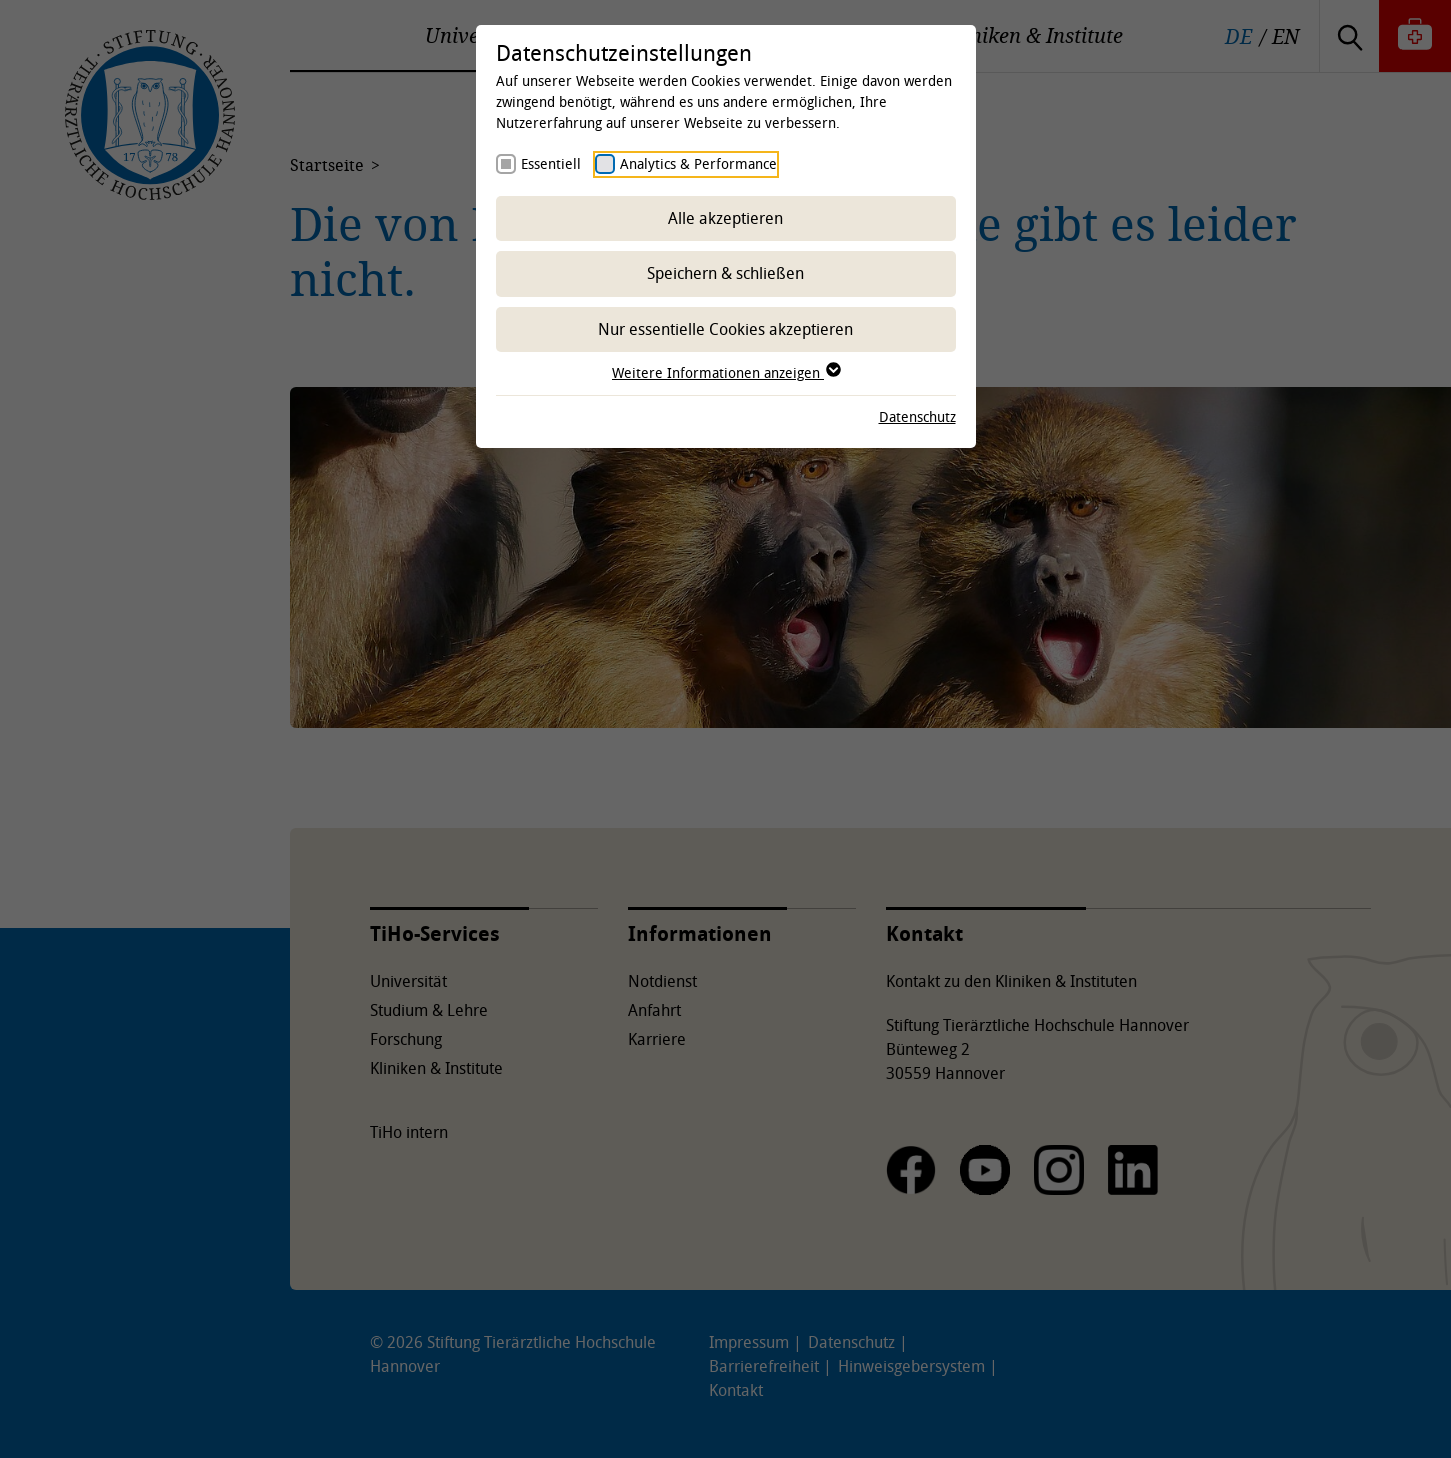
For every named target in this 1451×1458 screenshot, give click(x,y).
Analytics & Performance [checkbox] (698, 163)
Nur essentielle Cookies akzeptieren (725, 329)
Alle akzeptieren (725, 218)
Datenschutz (917, 416)
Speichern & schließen (725, 273)
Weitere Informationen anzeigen (725, 372)
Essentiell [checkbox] (551, 163)
